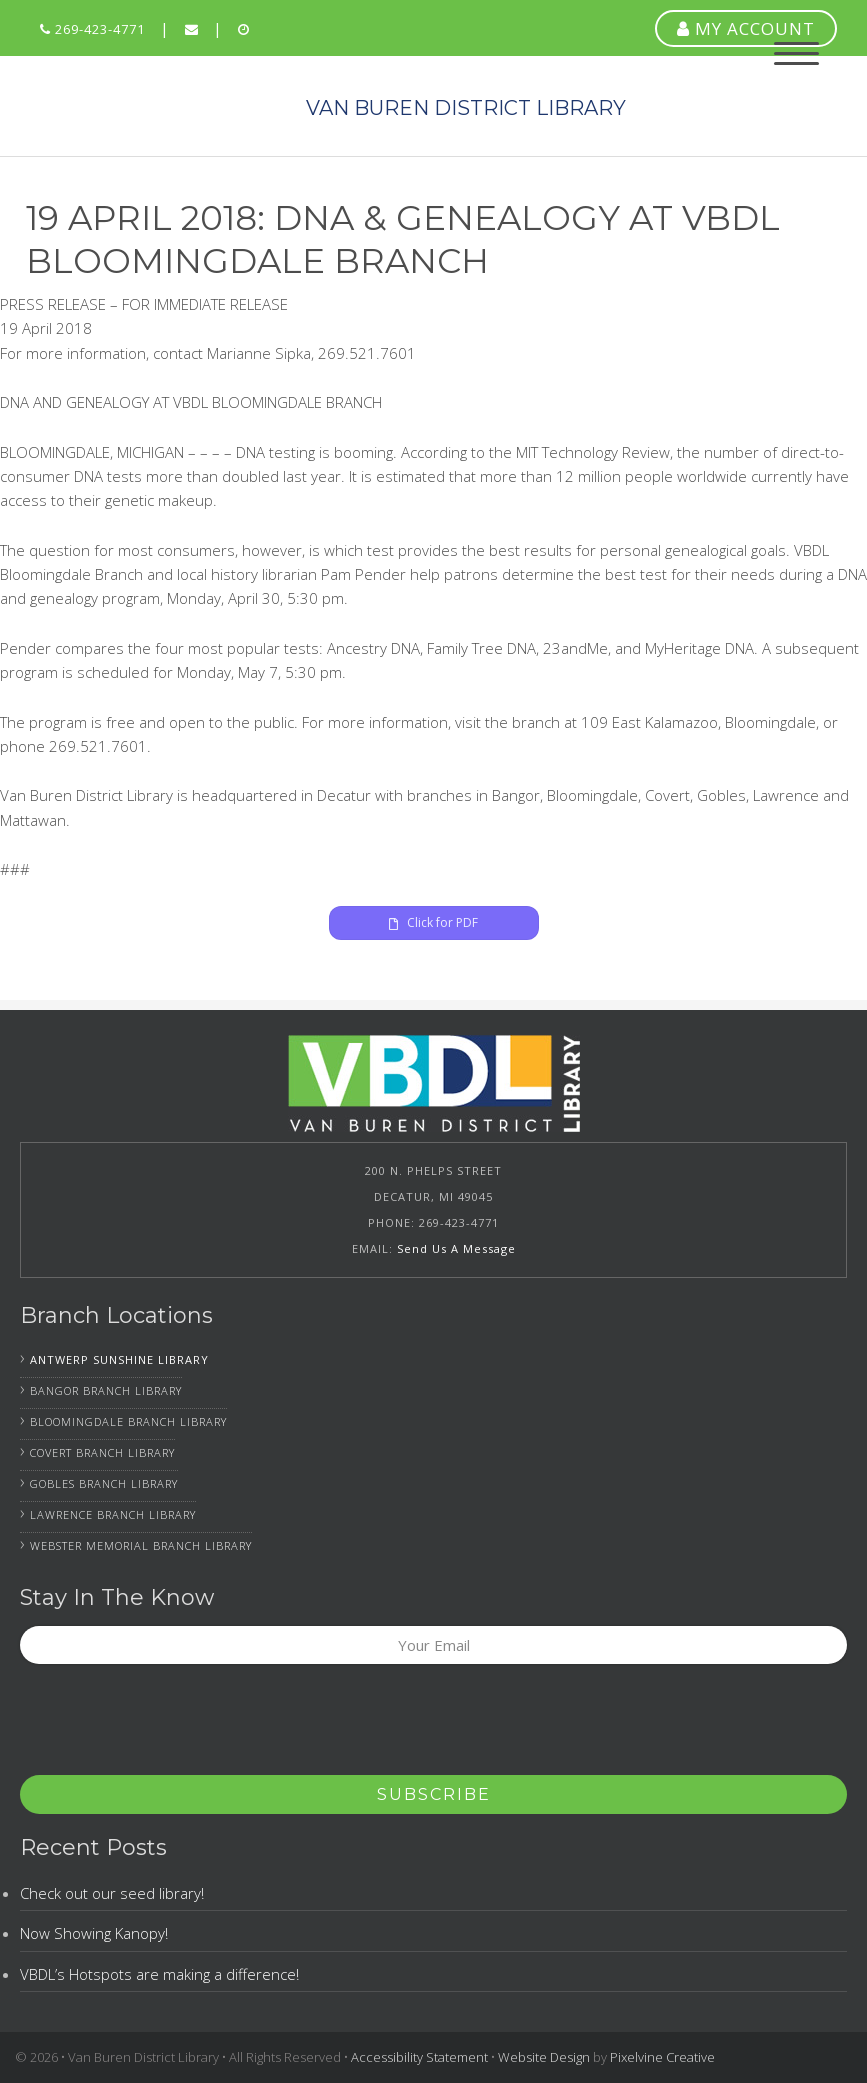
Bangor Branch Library (106, 1390)
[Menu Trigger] (796, 52)
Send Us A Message (456, 1248)
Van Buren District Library (151, 106)
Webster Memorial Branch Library (141, 1545)
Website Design (544, 2057)
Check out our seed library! (112, 1893)
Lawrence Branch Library (113, 1514)
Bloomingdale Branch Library (128, 1421)
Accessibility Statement (419, 2057)
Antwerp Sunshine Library (119, 1359)
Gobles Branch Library (104, 1483)
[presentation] (172, 1726)
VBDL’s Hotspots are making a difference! (159, 1974)
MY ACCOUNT (746, 28)
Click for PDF (434, 922)
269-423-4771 (92, 29)
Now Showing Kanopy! (94, 1933)
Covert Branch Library (102, 1452)
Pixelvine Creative (662, 2057)
